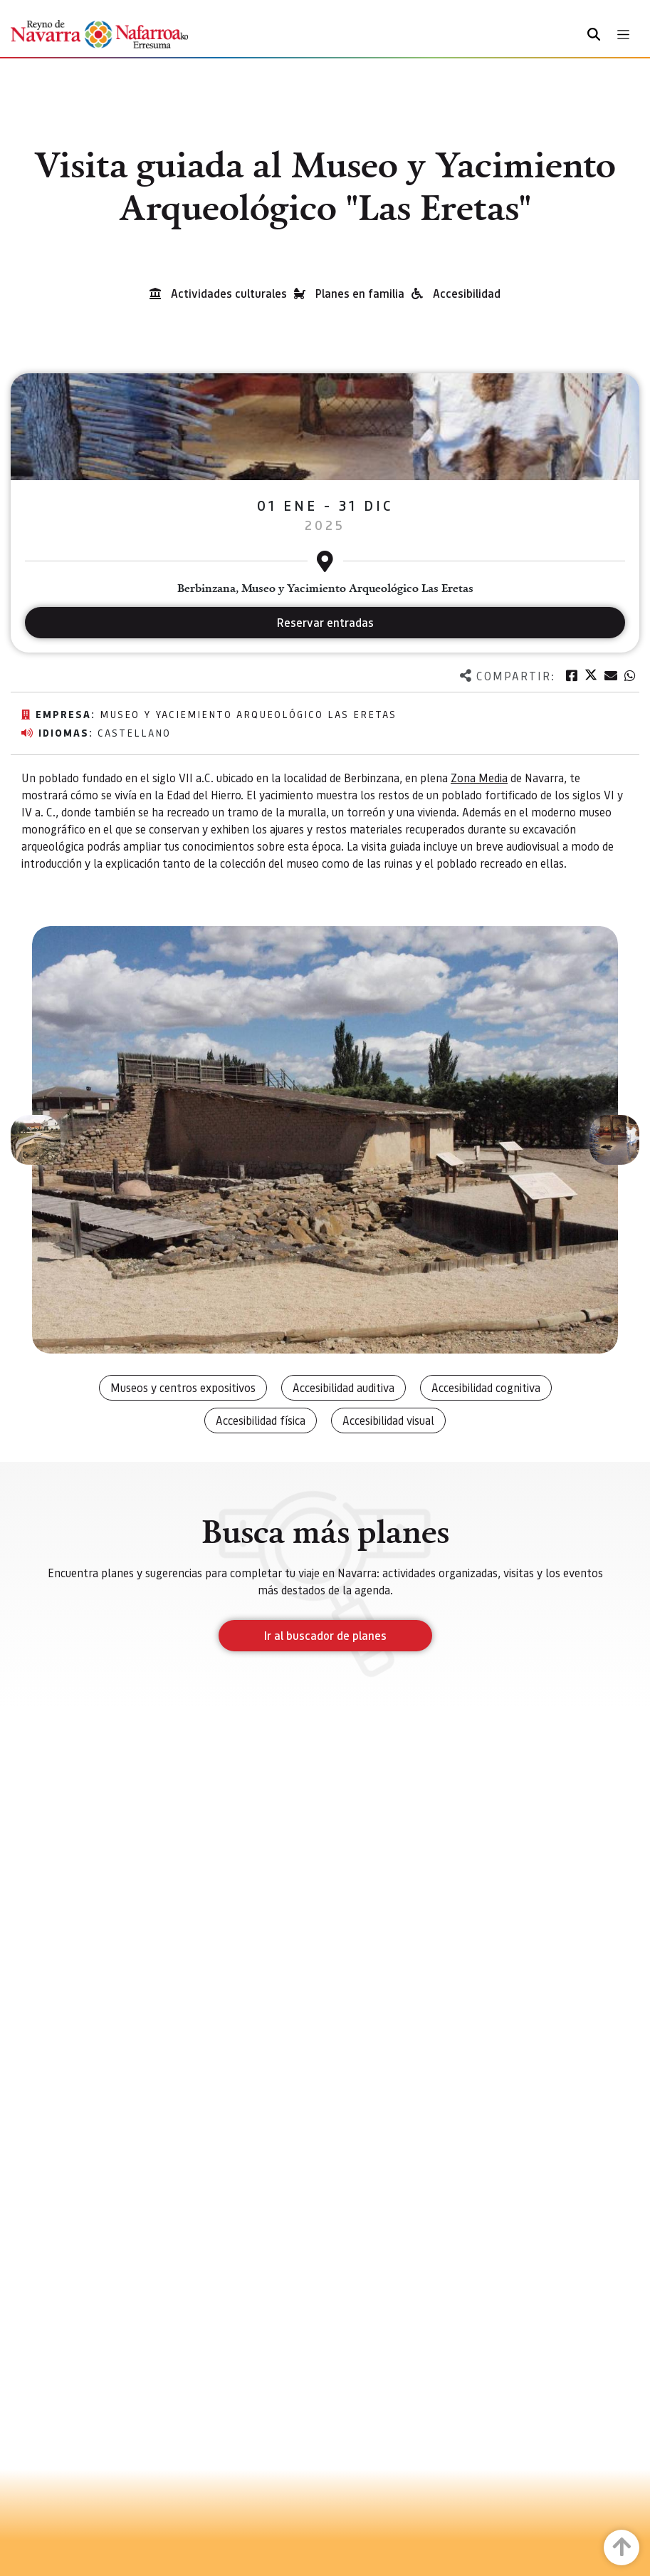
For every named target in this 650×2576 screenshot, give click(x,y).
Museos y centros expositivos (183, 1387)
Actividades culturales (229, 293)
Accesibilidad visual (388, 1420)
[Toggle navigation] (623, 34)
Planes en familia (359, 293)
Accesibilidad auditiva (343, 1387)
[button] (36, 1140)
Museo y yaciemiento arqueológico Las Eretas (248, 713)
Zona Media (479, 777)
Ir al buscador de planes (325, 1635)
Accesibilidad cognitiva (485, 1387)
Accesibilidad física (260, 1420)
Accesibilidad (466, 293)
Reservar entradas (325, 622)
